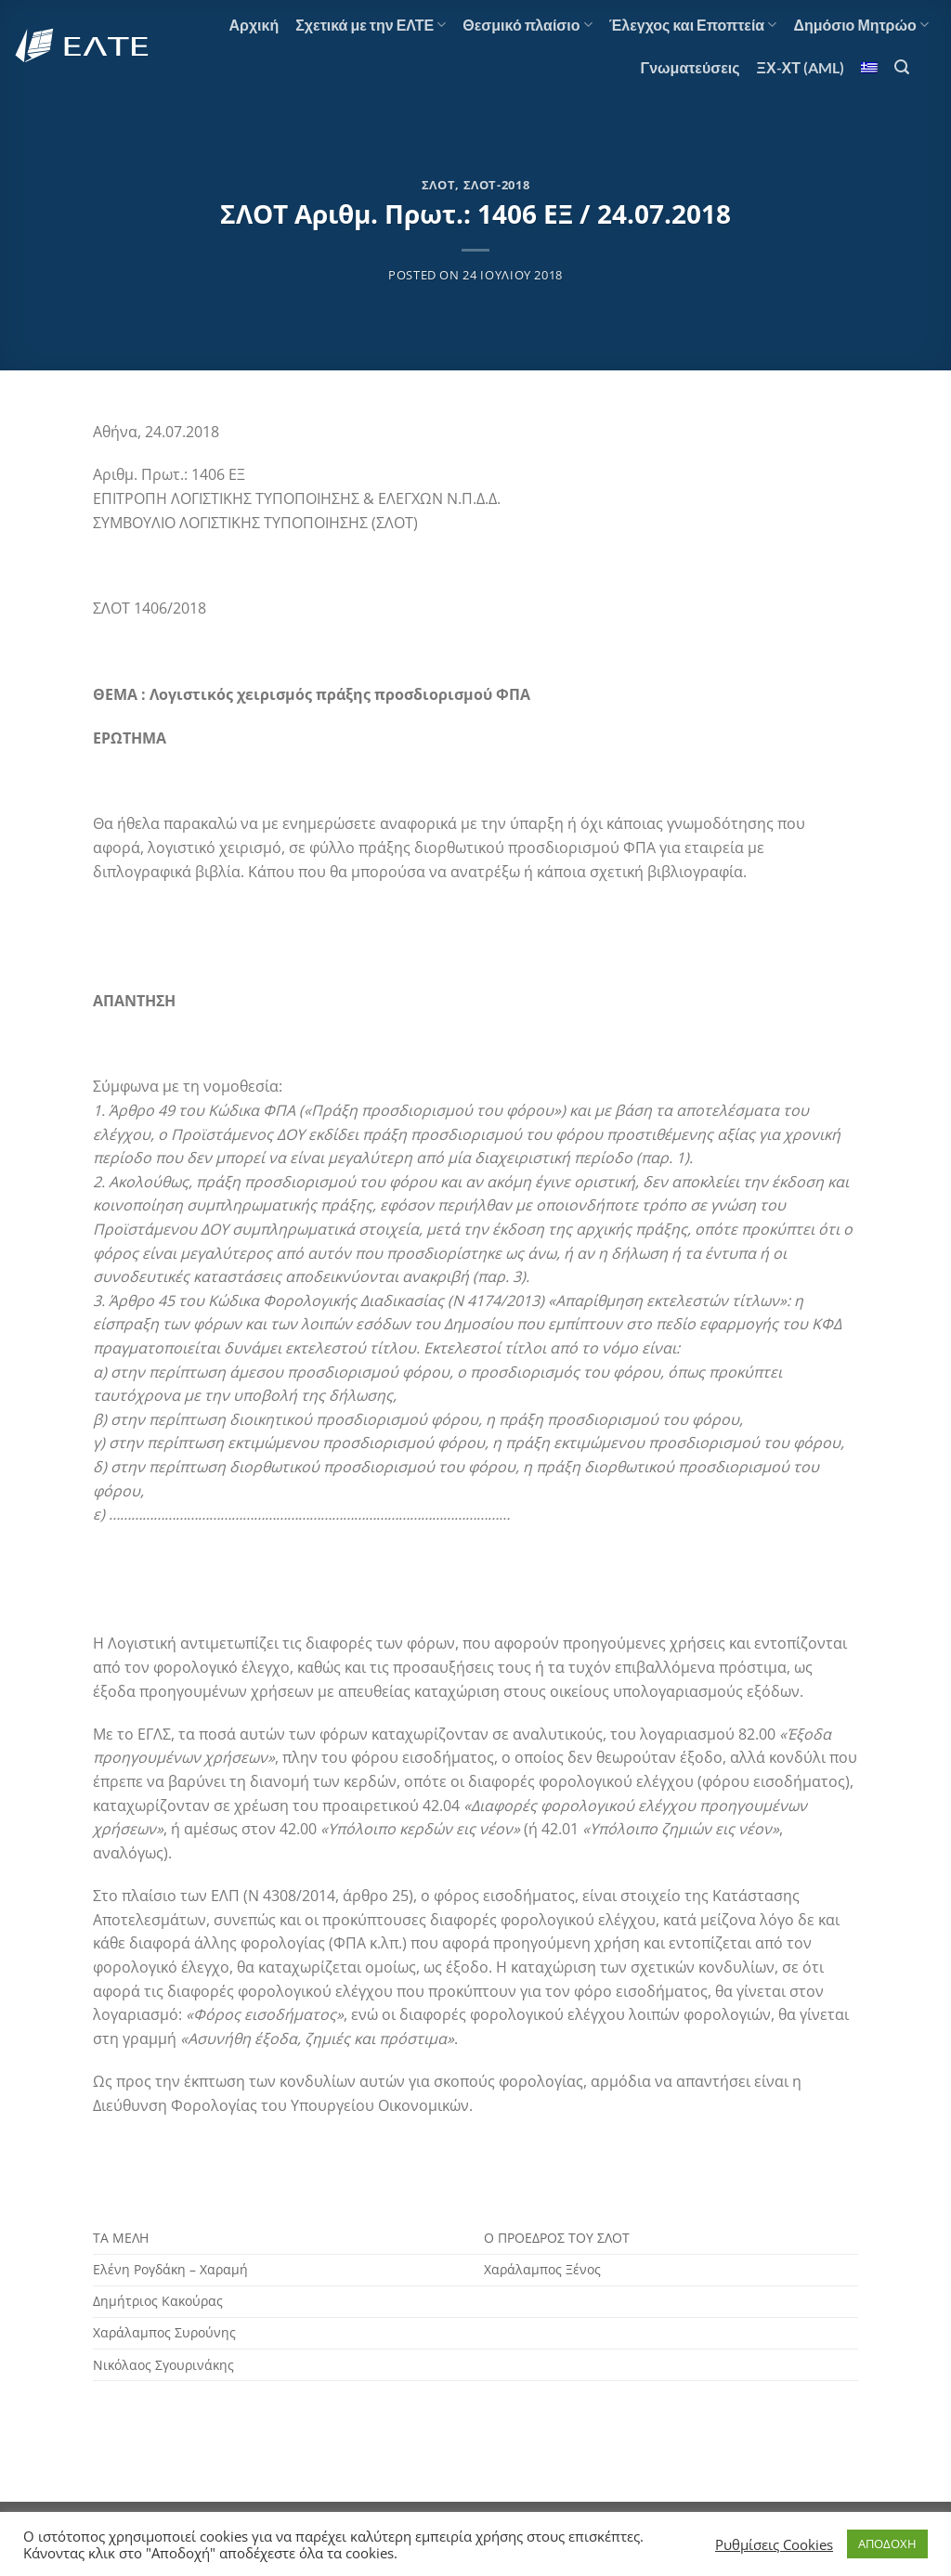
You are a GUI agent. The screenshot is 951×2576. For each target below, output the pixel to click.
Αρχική (253, 24)
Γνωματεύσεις (690, 67)
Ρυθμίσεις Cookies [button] (774, 2544)
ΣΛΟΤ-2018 (496, 184)
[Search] (901, 67)
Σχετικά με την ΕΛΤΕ (370, 25)
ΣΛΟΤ (439, 184)
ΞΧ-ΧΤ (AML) (800, 67)
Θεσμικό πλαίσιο (527, 25)
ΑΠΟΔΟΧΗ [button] (887, 2543)
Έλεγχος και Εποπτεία (693, 25)
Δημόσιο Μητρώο (861, 25)
